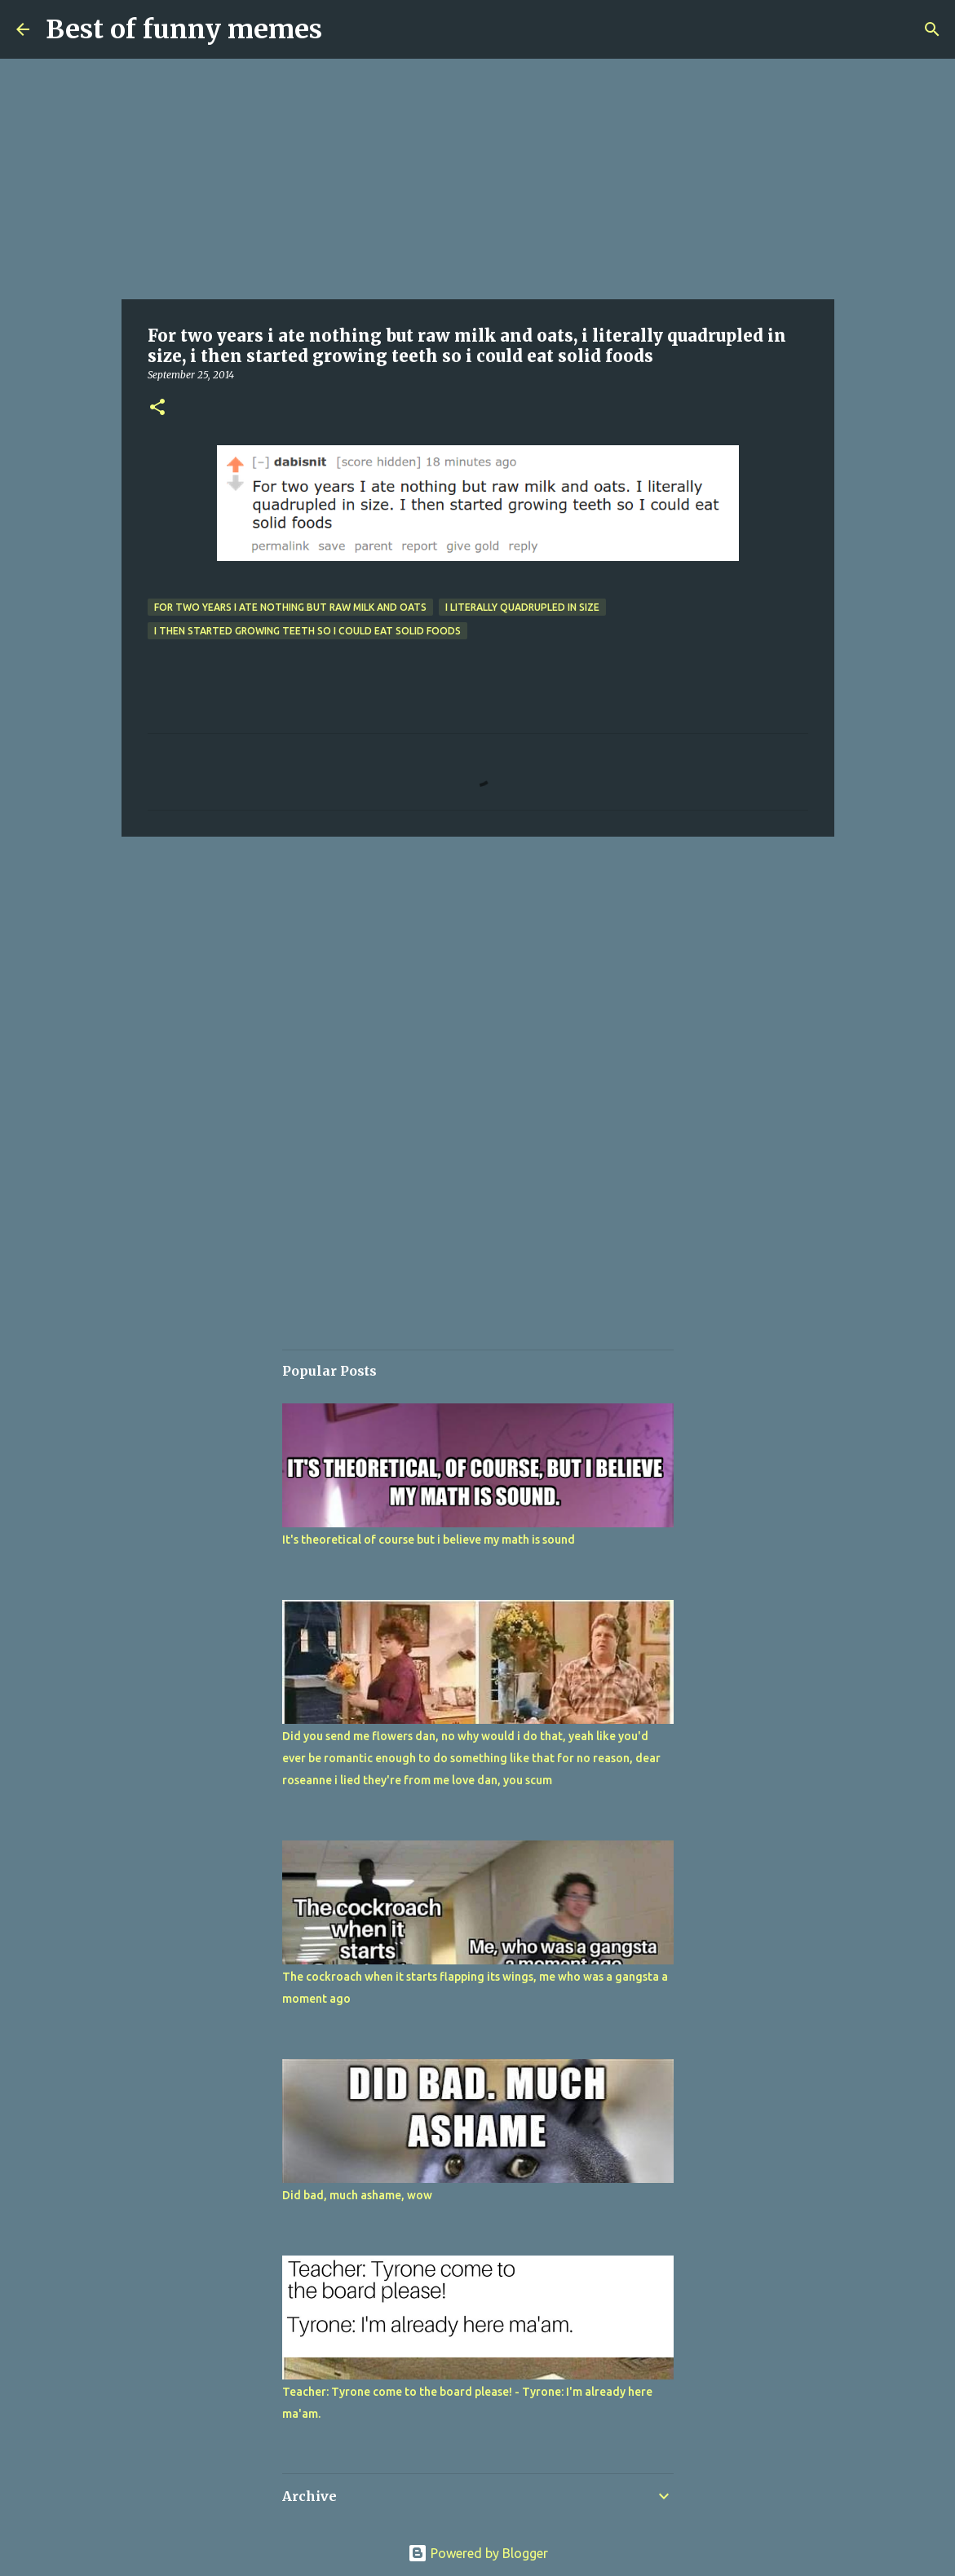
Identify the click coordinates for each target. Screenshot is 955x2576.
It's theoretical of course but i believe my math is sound (428, 1539)
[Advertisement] (478, 179)
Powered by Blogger (478, 2553)
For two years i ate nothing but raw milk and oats (290, 607)
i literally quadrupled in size (522, 607)
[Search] (932, 29)
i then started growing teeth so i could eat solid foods (307, 630)
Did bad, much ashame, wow (357, 2195)
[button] (157, 408)
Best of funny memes (184, 29)
